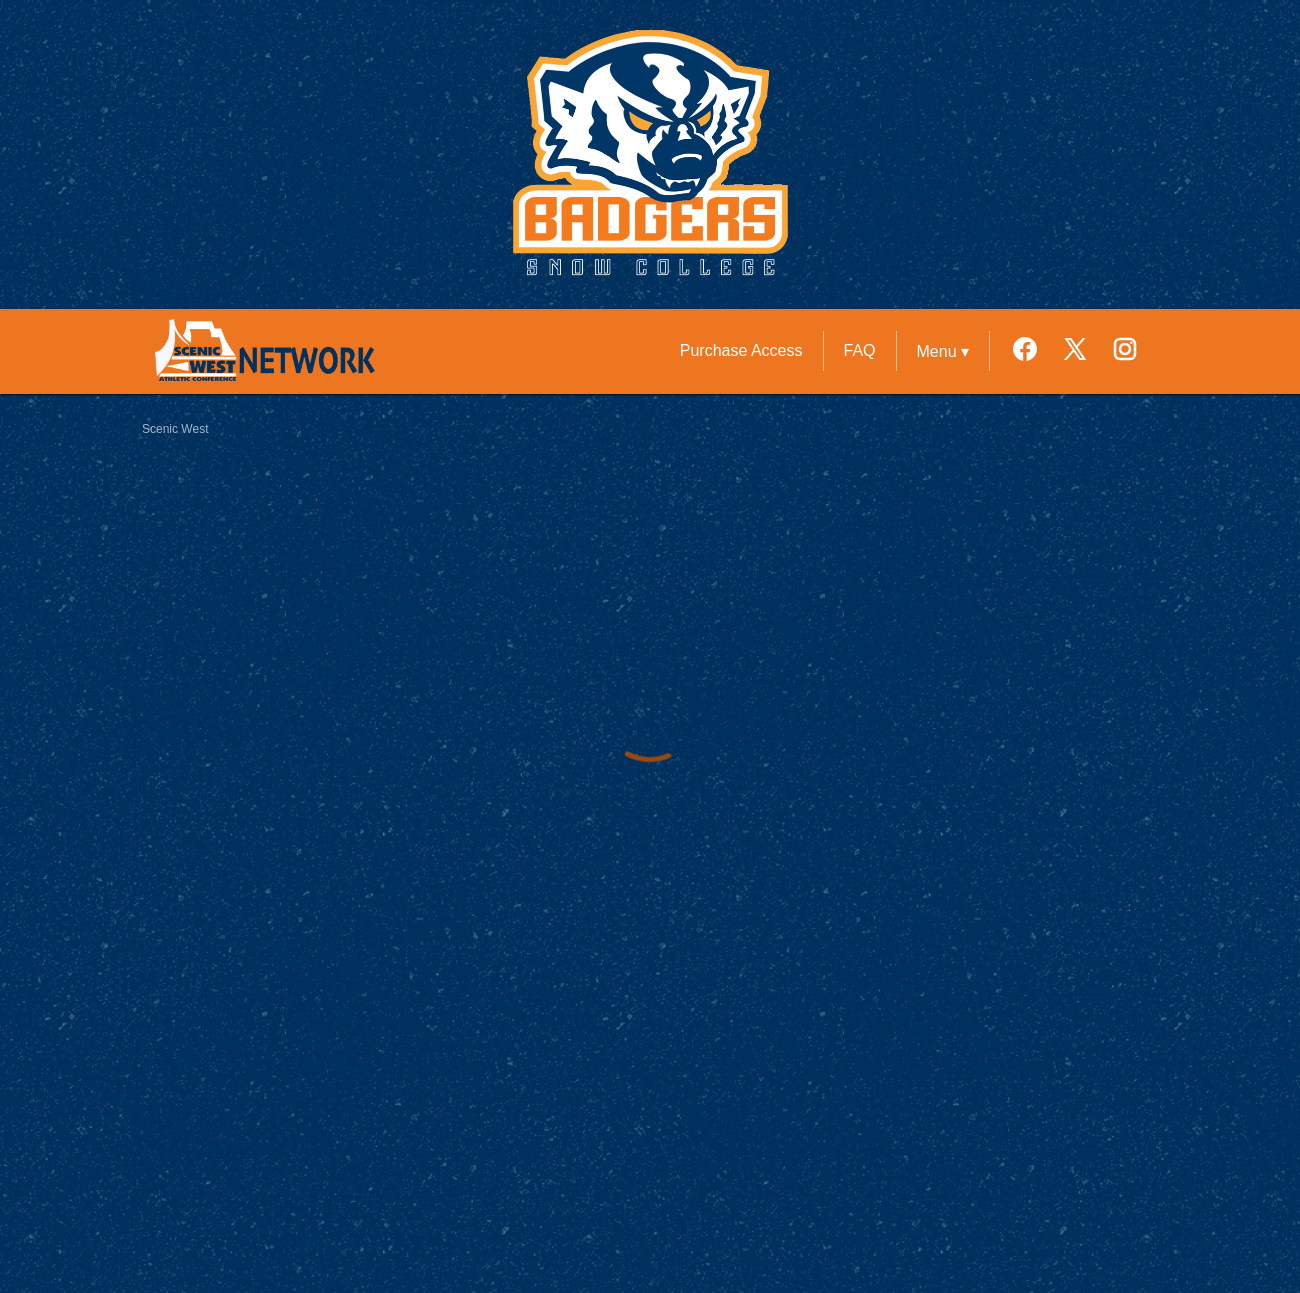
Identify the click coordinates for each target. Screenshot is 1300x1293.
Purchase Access (741, 350)
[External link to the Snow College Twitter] (1085, 351)
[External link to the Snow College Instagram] (1125, 351)
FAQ (860, 350)
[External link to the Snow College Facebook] (1035, 351)
